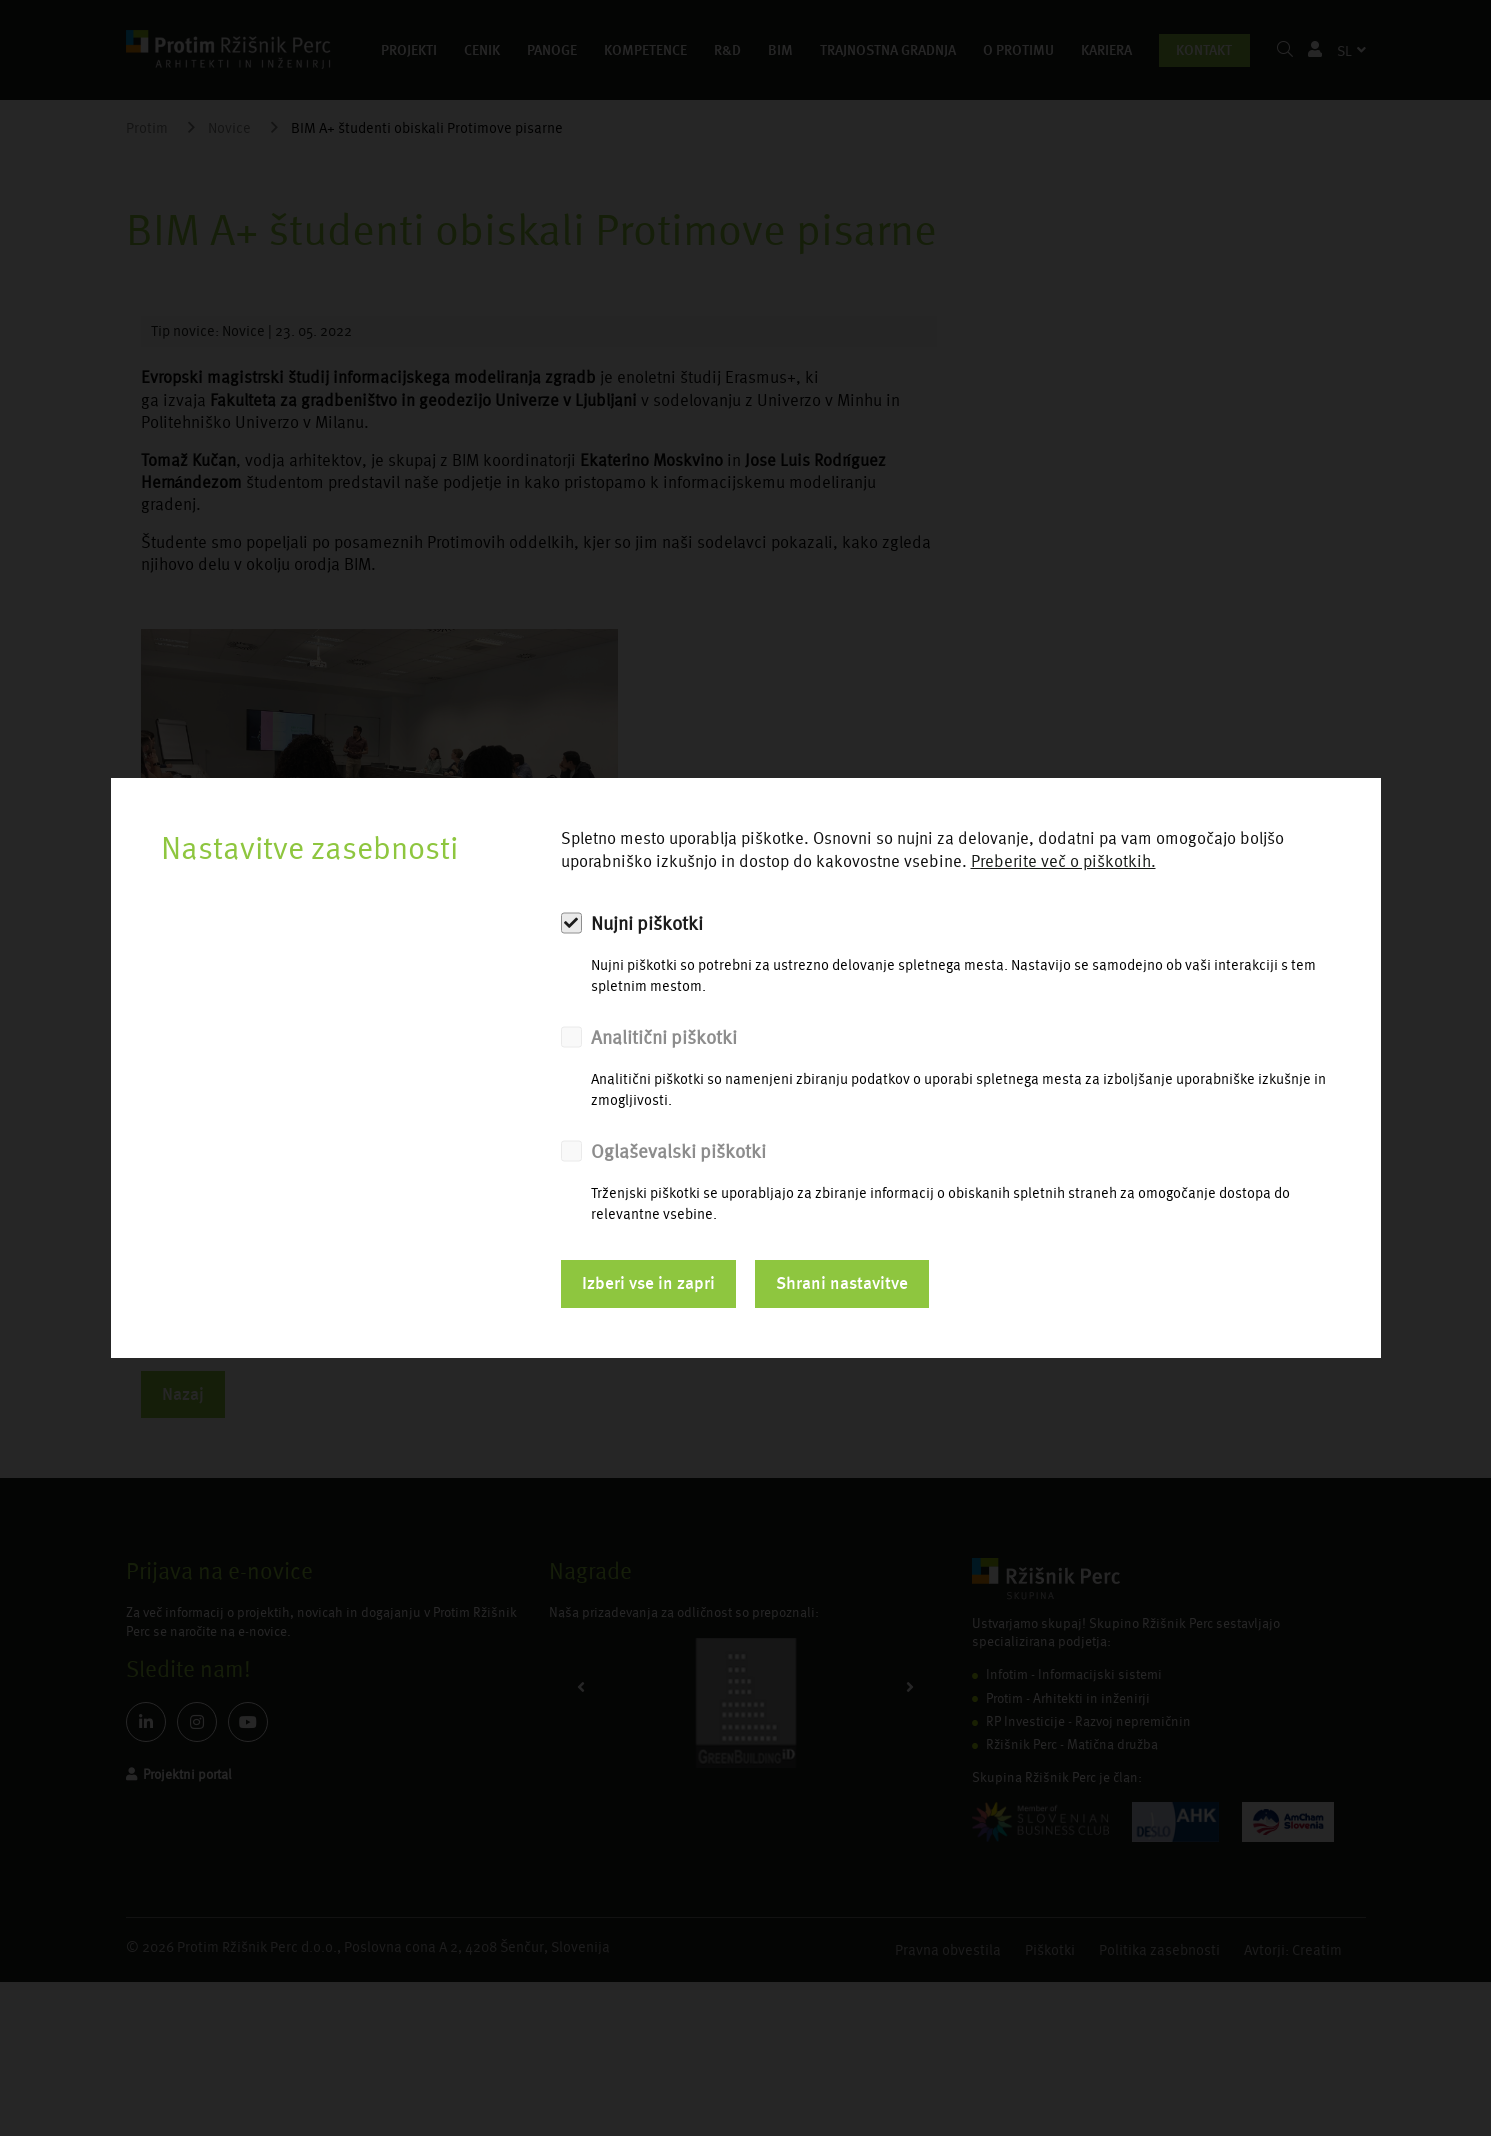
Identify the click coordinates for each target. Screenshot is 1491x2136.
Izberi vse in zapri (648, 1283)
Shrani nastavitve (842, 1283)
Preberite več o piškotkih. (1063, 861)
